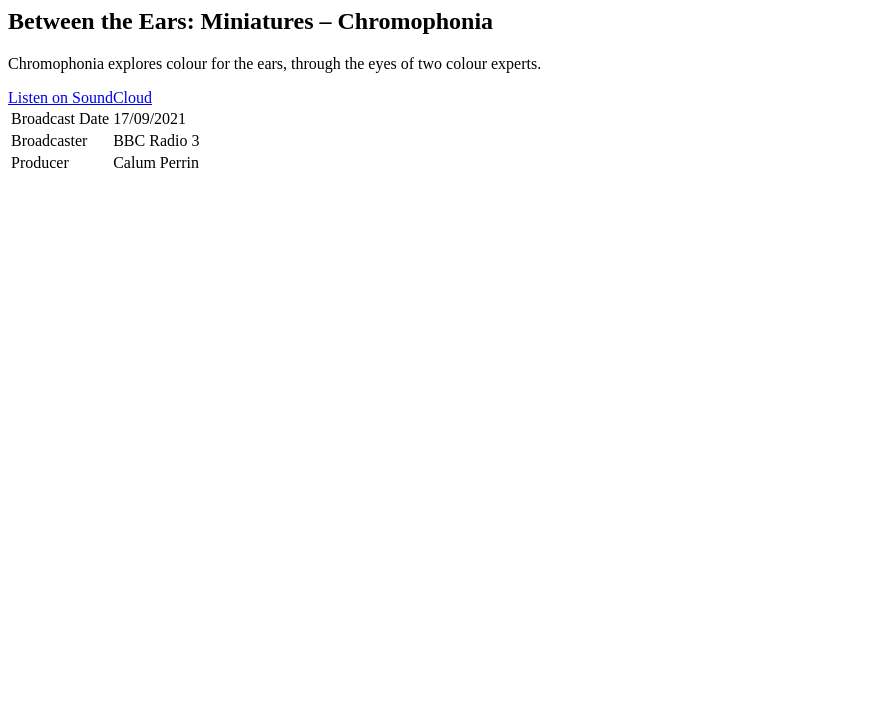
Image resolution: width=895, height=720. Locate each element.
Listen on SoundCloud (80, 97)
